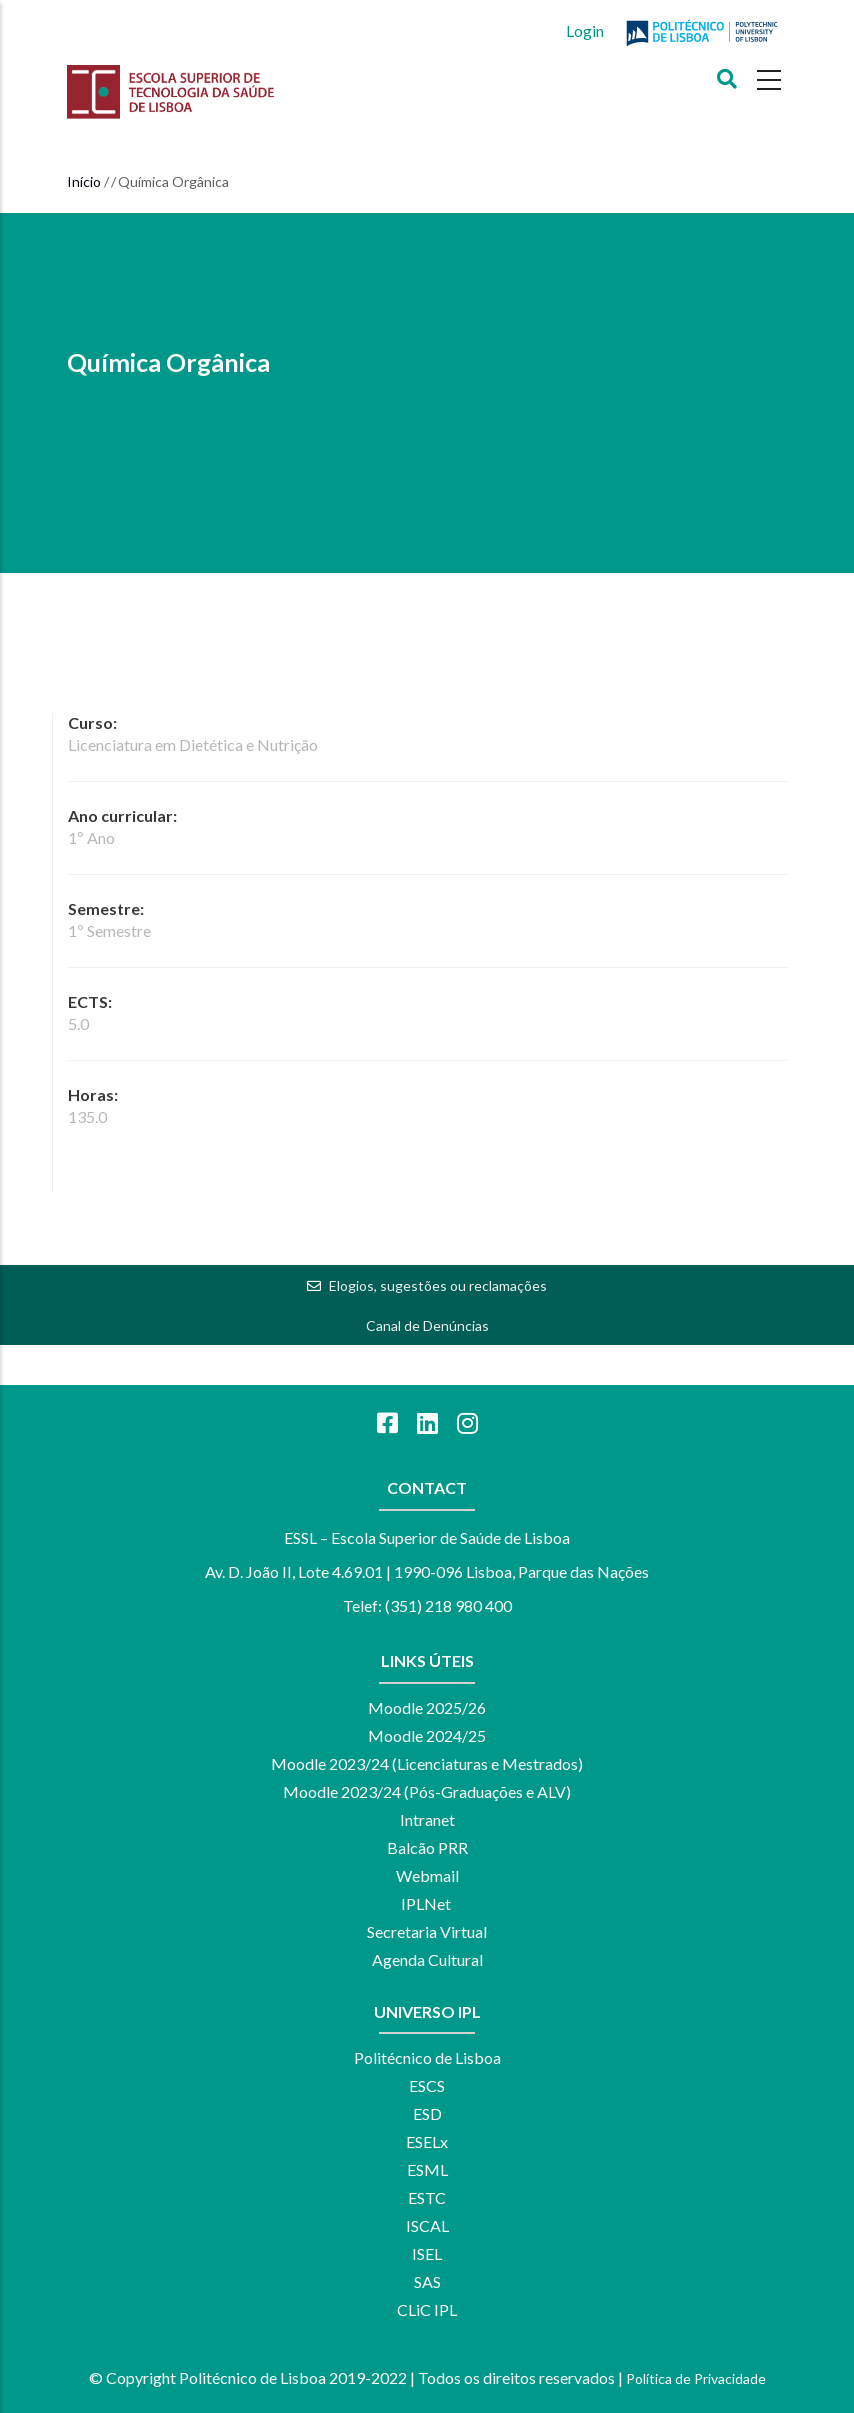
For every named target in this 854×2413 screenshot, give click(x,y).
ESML (427, 2169)
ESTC (427, 2197)
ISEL (427, 2253)
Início (84, 181)
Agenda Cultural (427, 1959)
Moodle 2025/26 (427, 1707)
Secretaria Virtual (427, 1931)
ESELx (427, 2141)
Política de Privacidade (696, 2378)
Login (585, 30)
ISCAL (427, 2225)
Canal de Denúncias (427, 1325)
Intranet (427, 1819)
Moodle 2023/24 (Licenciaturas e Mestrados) (427, 1763)
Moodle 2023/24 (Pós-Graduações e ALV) (427, 1791)
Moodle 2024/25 (427, 1735)
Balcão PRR (427, 1847)
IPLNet (426, 1903)
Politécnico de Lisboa (427, 2057)
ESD (427, 2113)
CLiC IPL (427, 2309)
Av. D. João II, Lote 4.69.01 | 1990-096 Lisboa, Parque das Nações (427, 1571)
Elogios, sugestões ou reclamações (438, 1285)
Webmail (427, 1875)
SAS (427, 2281)
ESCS (427, 2085)
